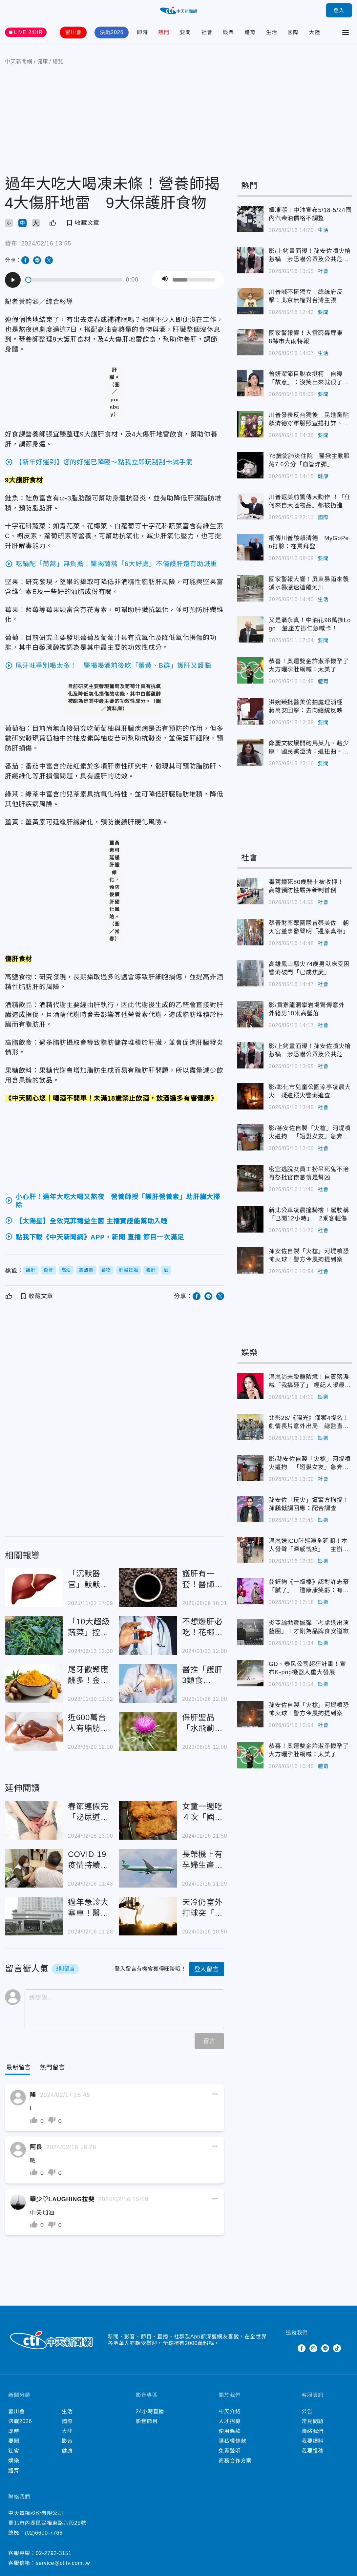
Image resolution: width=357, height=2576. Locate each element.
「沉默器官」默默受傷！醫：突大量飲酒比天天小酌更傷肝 (88, 1579)
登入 (339, 10)
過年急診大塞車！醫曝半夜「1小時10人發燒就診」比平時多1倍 (89, 1908)
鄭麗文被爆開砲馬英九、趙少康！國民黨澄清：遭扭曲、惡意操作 (309, 748)
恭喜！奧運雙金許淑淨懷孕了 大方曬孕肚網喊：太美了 (310, 665)
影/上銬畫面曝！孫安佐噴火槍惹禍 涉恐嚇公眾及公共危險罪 (310, 256)
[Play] (13, 280)
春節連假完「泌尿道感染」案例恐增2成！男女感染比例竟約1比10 (88, 1812)
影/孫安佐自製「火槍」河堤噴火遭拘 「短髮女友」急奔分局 (310, 1133)
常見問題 (313, 2421)
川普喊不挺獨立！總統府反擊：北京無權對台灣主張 (306, 296)
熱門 (163, 32)
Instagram (313, 2348)
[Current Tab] (18, 2067)
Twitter (290, 2348)
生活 (271, 32)
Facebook (301, 2348)
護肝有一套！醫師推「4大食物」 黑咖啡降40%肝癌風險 (202, 1579)
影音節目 (147, 2421)
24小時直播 (150, 2411)
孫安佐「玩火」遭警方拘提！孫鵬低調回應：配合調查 (309, 1504)
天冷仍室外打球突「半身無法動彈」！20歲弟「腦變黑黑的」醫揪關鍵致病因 (203, 1908)
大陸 (314, 32)
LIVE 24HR (28, 32)
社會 (207, 32)
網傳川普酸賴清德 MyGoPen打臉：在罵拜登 (309, 542)
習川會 (73, 32)
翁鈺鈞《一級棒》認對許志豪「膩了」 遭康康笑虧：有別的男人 (309, 1586)
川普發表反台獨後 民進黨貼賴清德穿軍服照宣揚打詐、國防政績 (309, 420)
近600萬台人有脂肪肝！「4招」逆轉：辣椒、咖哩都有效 (88, 1723)
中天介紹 (230, 2411)
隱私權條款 (232, 2441)
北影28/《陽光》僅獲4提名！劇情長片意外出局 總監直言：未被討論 (309, 1422)
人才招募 (230, 2421)
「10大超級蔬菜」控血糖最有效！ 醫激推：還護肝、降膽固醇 (90, 1627)
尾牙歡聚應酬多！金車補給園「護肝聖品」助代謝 (88, 1675)
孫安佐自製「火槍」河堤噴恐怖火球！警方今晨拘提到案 (309, 1255)
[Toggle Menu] (345, 32)
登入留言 (206, 1969)
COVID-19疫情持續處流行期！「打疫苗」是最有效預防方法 (88, 1860)
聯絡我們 (313, 2431)
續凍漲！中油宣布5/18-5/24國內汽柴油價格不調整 (310, 214)
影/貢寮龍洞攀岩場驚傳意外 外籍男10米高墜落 (307, 1009)
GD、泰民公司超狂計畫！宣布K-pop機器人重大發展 (307, 1668)
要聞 (185, 32)
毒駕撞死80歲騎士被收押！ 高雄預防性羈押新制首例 (309, 886)
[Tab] (52, 2067)
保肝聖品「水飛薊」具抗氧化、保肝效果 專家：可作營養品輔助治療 (202, 1723)
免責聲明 (230, 2451)
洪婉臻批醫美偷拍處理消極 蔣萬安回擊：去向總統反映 (309, 706)
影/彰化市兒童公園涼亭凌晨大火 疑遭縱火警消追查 (310, 1091)
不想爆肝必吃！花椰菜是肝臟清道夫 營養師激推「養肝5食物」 (202, 1627)
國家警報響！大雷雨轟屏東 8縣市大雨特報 (309, 337)
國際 (293, 32)
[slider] (74, 280)
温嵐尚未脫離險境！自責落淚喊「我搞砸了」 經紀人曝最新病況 (310, 1381)
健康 (323, 476)
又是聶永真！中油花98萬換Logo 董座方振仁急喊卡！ (310, 624)
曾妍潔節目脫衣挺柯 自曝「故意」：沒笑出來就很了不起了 (309, 379)
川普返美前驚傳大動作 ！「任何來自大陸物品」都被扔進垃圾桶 (310, 502)
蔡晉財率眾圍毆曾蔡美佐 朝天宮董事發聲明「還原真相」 (309, 927)
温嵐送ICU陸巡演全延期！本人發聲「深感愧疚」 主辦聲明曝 (309, 1545)
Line (325, 2348)
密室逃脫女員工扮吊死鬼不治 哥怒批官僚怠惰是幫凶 (310, 1173)
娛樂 (228, 32)
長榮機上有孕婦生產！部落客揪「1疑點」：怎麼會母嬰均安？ (202, 1860)
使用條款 (230, 2431)
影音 (67, 2441)
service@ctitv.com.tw (63, 2563)
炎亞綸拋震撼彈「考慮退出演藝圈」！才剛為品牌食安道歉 (309, 1627)
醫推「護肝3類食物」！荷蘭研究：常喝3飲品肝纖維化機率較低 (202, 1675)
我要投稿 (313, 2451)
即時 (142, 32)
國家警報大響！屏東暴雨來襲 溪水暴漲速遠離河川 (310, 583)
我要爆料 (313, 2441)
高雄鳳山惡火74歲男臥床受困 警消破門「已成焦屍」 (310, 968)
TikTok (337, 2348)
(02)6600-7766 (43, 2533)
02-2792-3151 (54, 2553)
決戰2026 (111, 32)
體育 (250, 32)
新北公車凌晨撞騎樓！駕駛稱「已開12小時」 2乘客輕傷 (309, 1214)
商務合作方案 (235, 2460)
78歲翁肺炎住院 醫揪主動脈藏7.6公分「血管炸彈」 (309, 460)
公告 (307, 2411)
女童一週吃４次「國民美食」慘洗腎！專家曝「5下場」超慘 (202, 1812)
